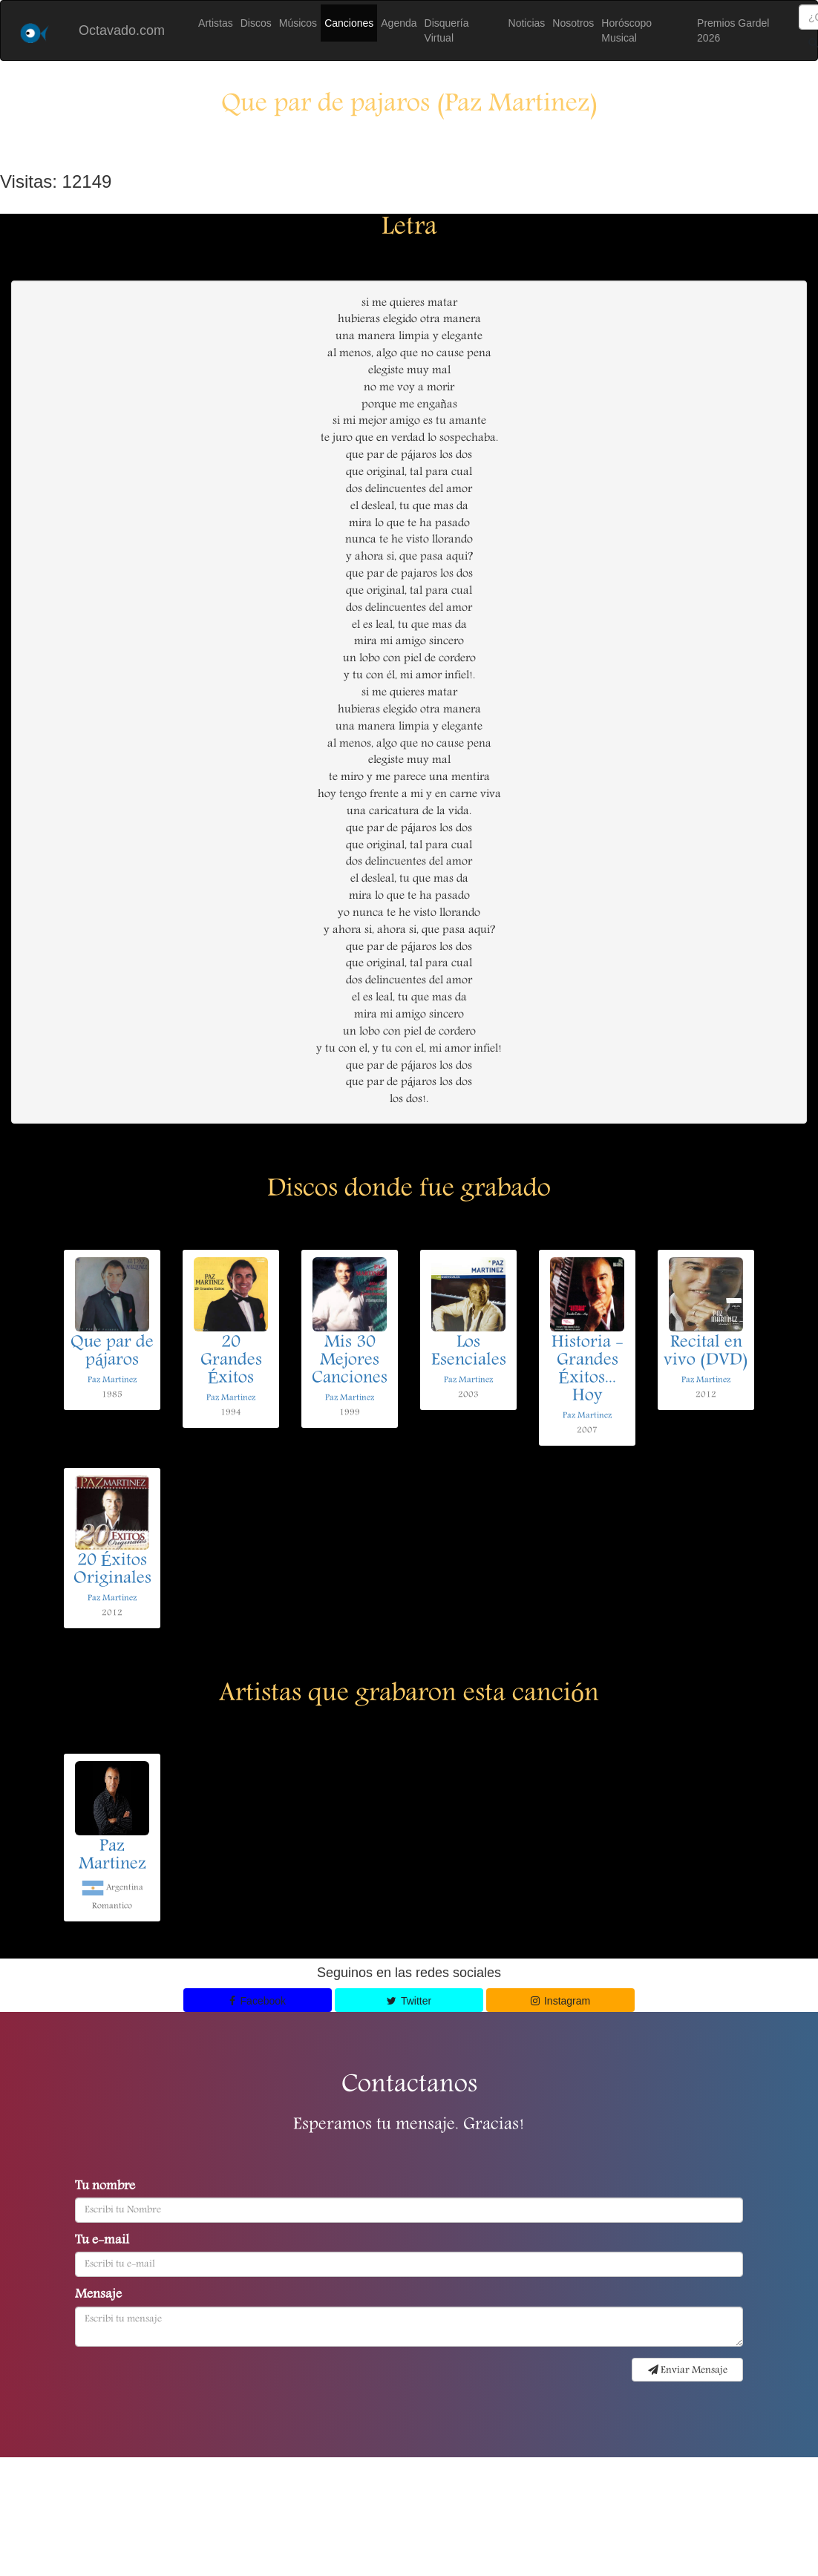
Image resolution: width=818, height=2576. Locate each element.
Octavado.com (122, 30)
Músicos (298, 23)
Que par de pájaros (112, 1352)
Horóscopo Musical (626, 30)
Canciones (348, 23)
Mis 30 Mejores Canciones (349, 1361)
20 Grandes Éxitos (231, 1361)
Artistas (215, 23)
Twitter (409, 2001)
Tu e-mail (102, 2241)
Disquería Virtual (447, 30)
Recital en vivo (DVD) (706, 1352)
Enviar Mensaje (687, 2370)
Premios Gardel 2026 (733, 30)
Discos (256, 23)
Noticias (527, 23)
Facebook (257, 2001)
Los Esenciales (468, 1352)
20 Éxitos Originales (112, 1570)
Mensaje (98, 2295)
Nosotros (573, 23)
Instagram (561, 2001)
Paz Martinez (112, 1380)
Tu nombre (105, 2187)
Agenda (398, 23)
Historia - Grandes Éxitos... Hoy (588, 1370)
